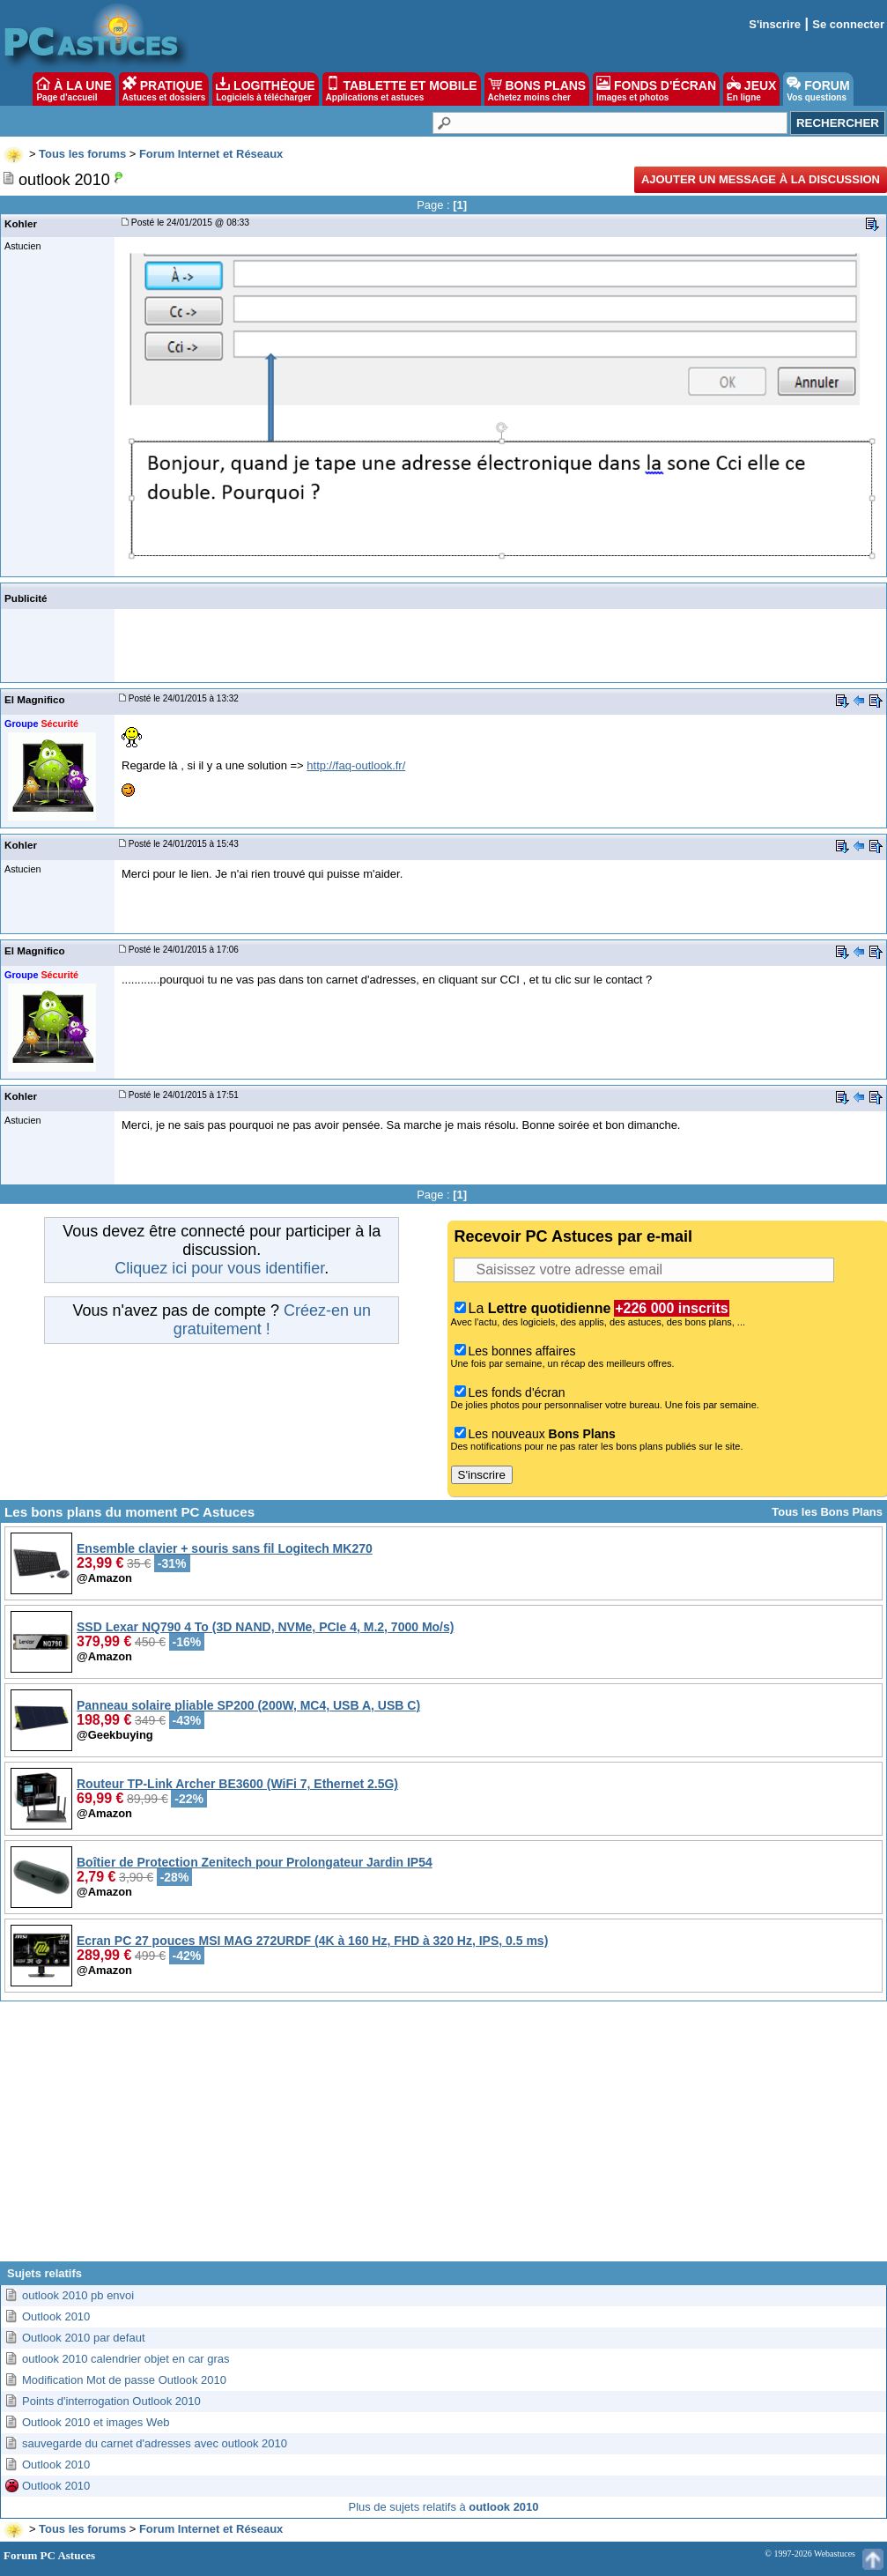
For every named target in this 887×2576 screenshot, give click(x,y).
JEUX (751, 89)
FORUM (818, 89)
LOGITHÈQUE (265, 89)
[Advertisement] (443, 2138)
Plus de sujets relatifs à (444, 2506)
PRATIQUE (164, 89)
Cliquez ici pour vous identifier (219, 1268)
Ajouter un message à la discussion (760, 179)
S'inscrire (775, 24)
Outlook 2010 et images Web (95, 2422)
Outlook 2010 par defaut (83, 2337)
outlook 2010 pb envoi (78, 2295)
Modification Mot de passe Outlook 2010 (124, 2380)
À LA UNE (73, 89)
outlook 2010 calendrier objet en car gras (126, 2358)
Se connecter (848, 24)
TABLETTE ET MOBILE (401, 89)
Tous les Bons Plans (827, 1511)
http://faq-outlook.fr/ (356, 765)
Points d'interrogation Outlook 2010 (111, 2401)
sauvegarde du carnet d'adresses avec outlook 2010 (154, 2443)
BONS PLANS (537, 89)
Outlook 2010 (56, 2316)
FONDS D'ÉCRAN (656, 89)
